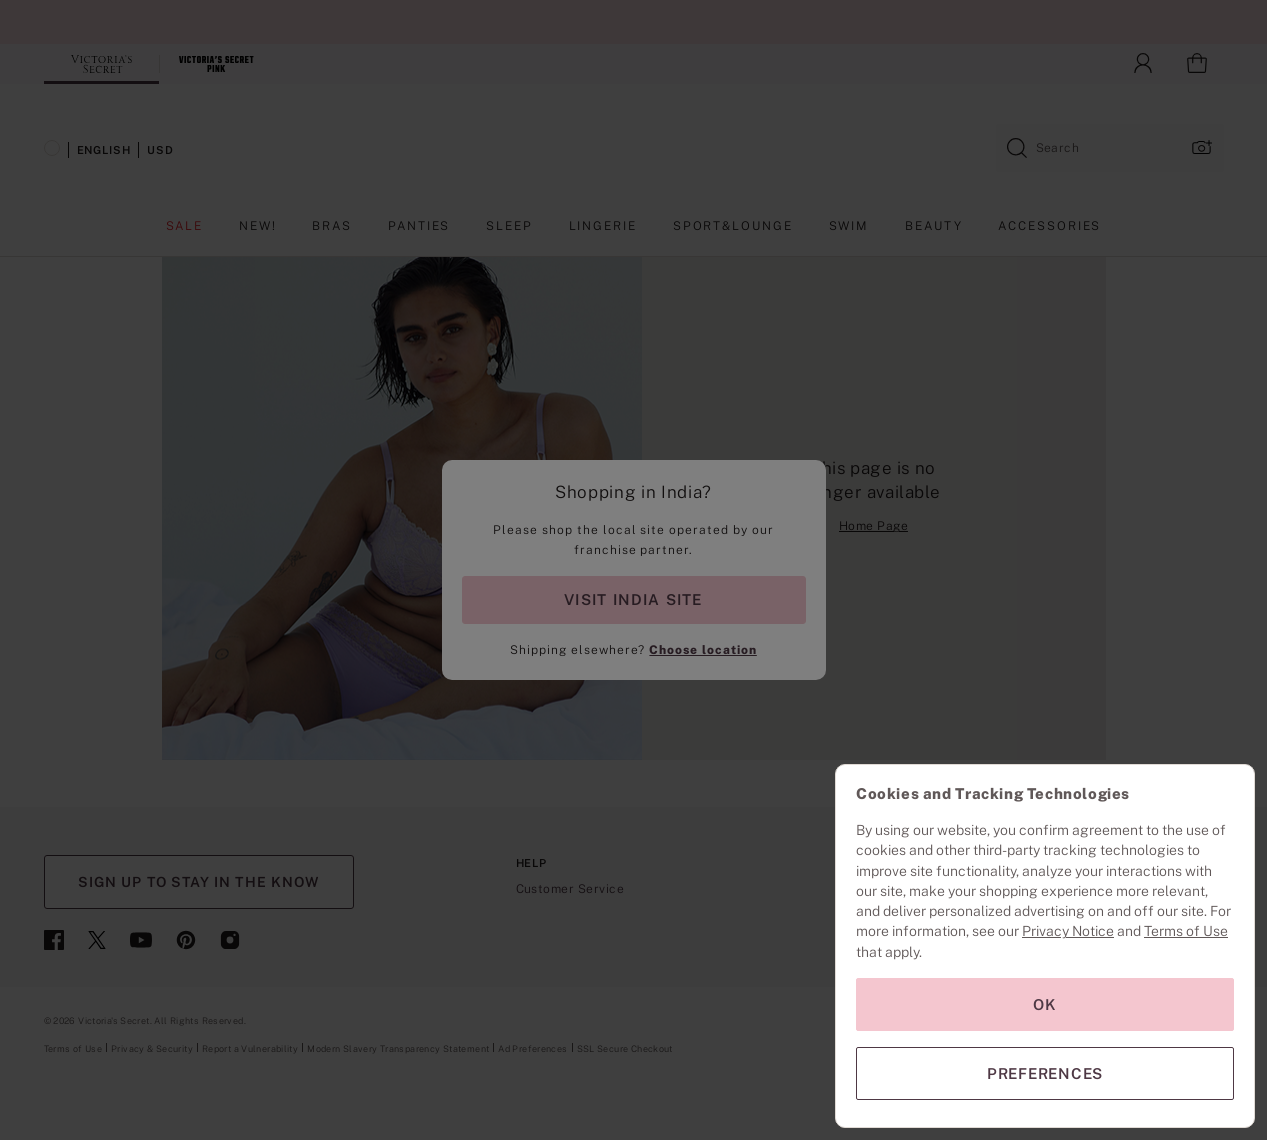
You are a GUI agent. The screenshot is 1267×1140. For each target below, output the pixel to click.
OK (1045, 1004)
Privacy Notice (1068, 931)
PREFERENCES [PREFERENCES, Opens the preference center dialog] (1045, 1073)
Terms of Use (1186, 931)
